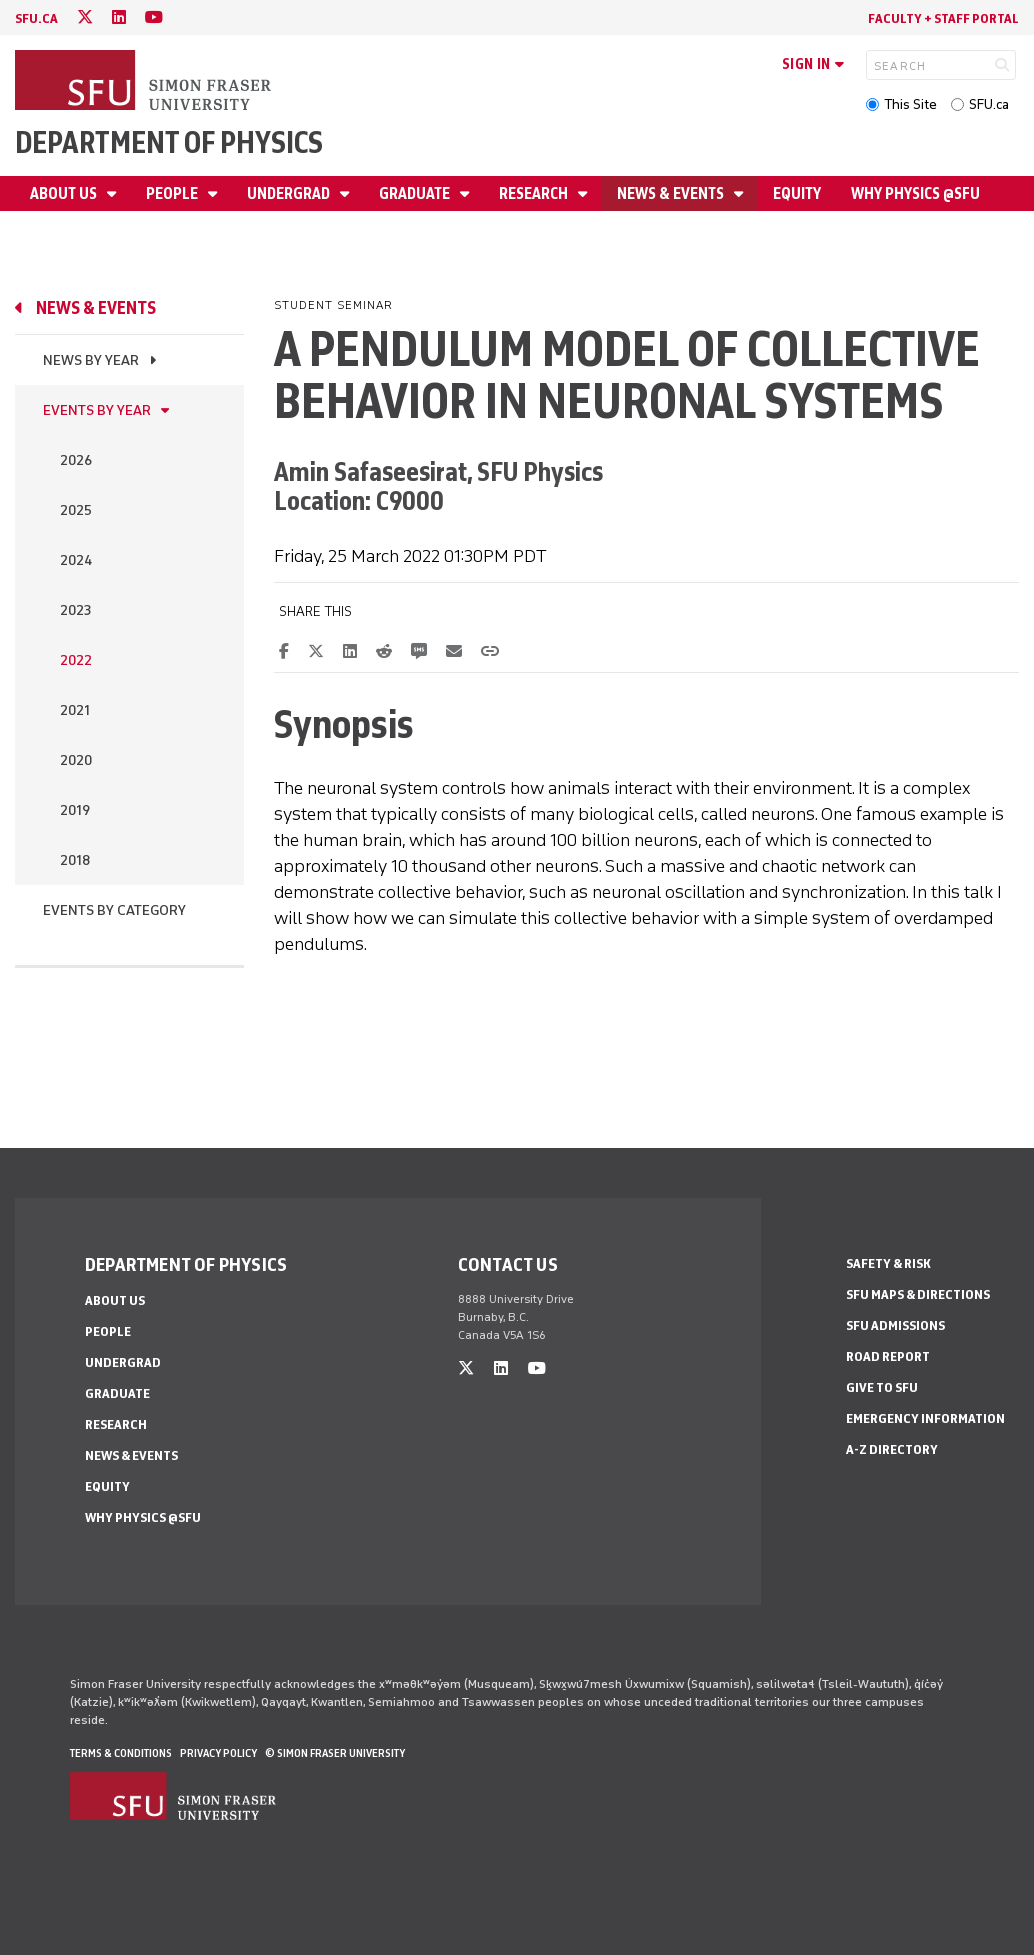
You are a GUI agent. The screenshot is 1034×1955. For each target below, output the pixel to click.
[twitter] (85, 17)
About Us (65, 193)
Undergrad (290, 193)
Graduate (416, 193)
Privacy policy (218, 1753)
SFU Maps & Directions (918, 1294)
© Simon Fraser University (335, 1753)
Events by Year (97, 410)
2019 (75, 810)
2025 (76, 510)
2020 (76, 760)
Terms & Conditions (121, 1753)
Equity (797, 193)
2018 (75, 860)
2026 (76, 460)
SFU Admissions (895, 1325)
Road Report (888, 1356)
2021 (75, 710)
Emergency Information (925, 1418)
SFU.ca (989, 104)
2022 (76, 660)
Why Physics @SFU (915, 193)
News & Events (672, 193)
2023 (75, 610)
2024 (76, 560)
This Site (910, 104)
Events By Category (114, 910)
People (173, 193)
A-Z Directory (892, 1449)
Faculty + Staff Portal (943, 18)
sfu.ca (36, 18)
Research (535, 193)
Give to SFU (882, 1387)
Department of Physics (169, 142)
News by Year (91, 360)
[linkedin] (119, 17)
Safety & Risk (888, 1263)
